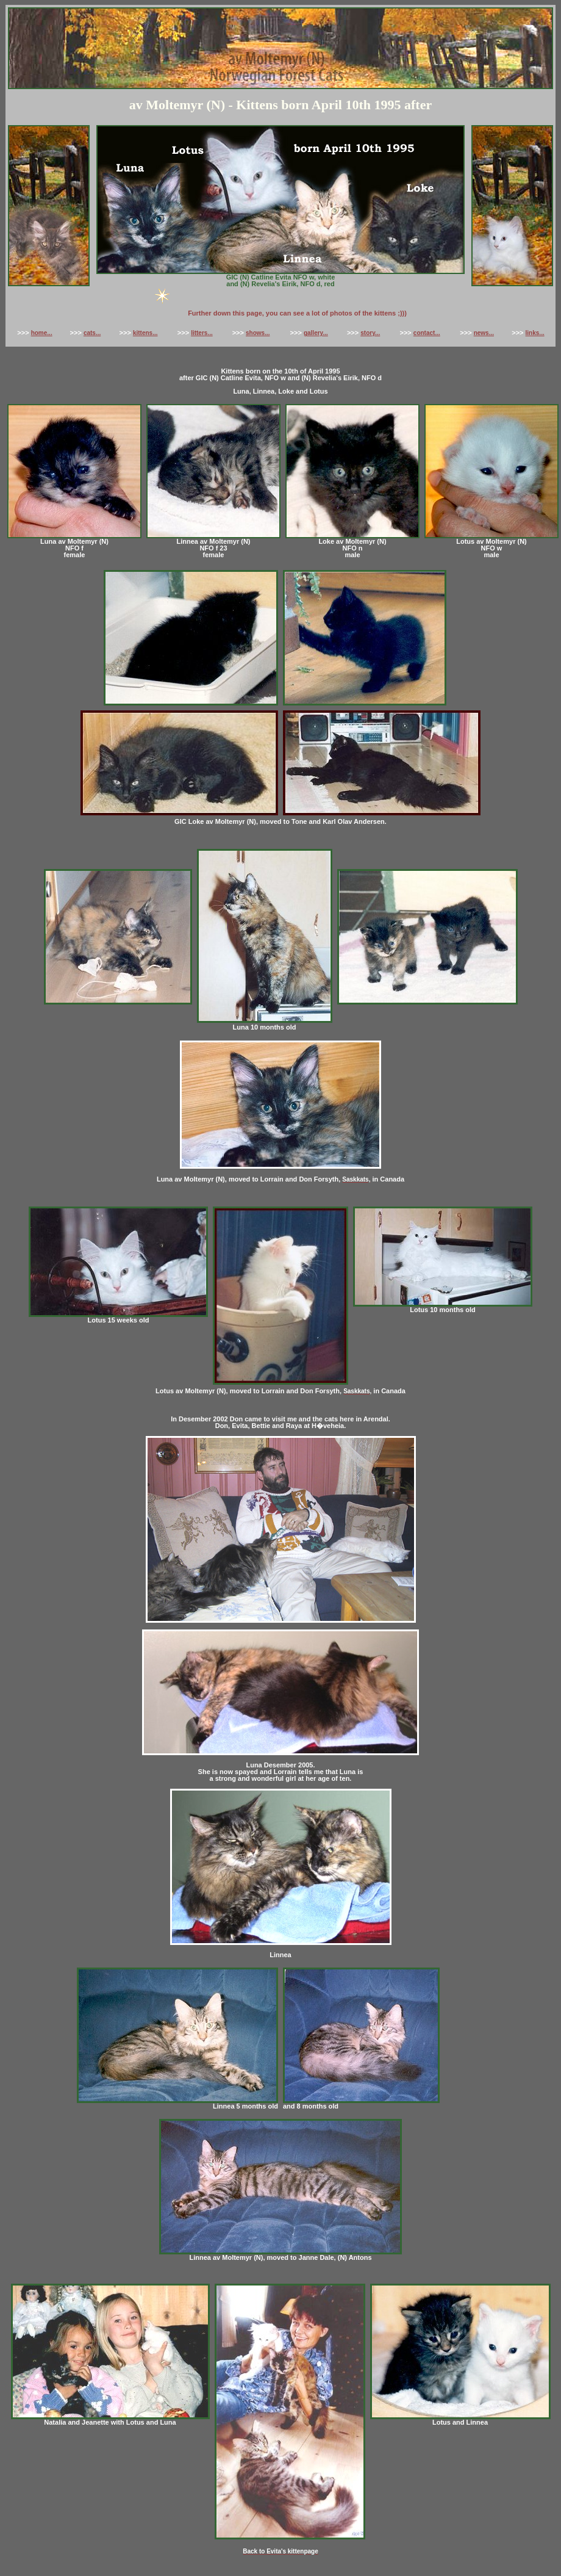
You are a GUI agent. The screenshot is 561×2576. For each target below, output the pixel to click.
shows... (258, 333)
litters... (202, 333)
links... (535, 333)
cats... (92, 333)
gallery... (316, 333)
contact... (426, 333)
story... (370, 333)
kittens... (145, 333)
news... (484, 333)
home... (41, 333)
